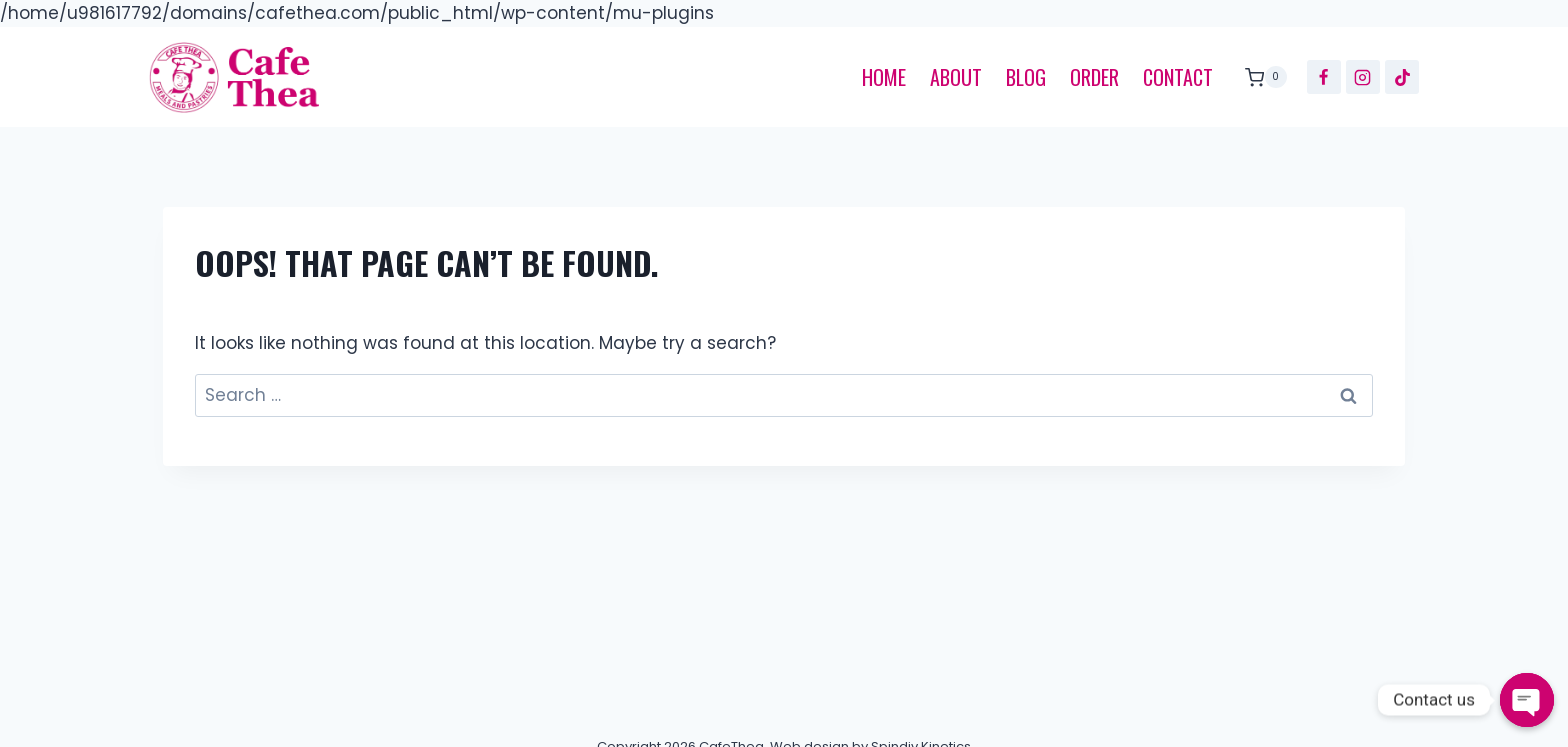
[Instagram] (1363, 77)
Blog (1026, 77)
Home (884, 77)
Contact (1178, 77)
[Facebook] (1324, 77)
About (956, 77)
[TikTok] (1402, 77)
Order (1094, 77)
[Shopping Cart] (1261, 77)
